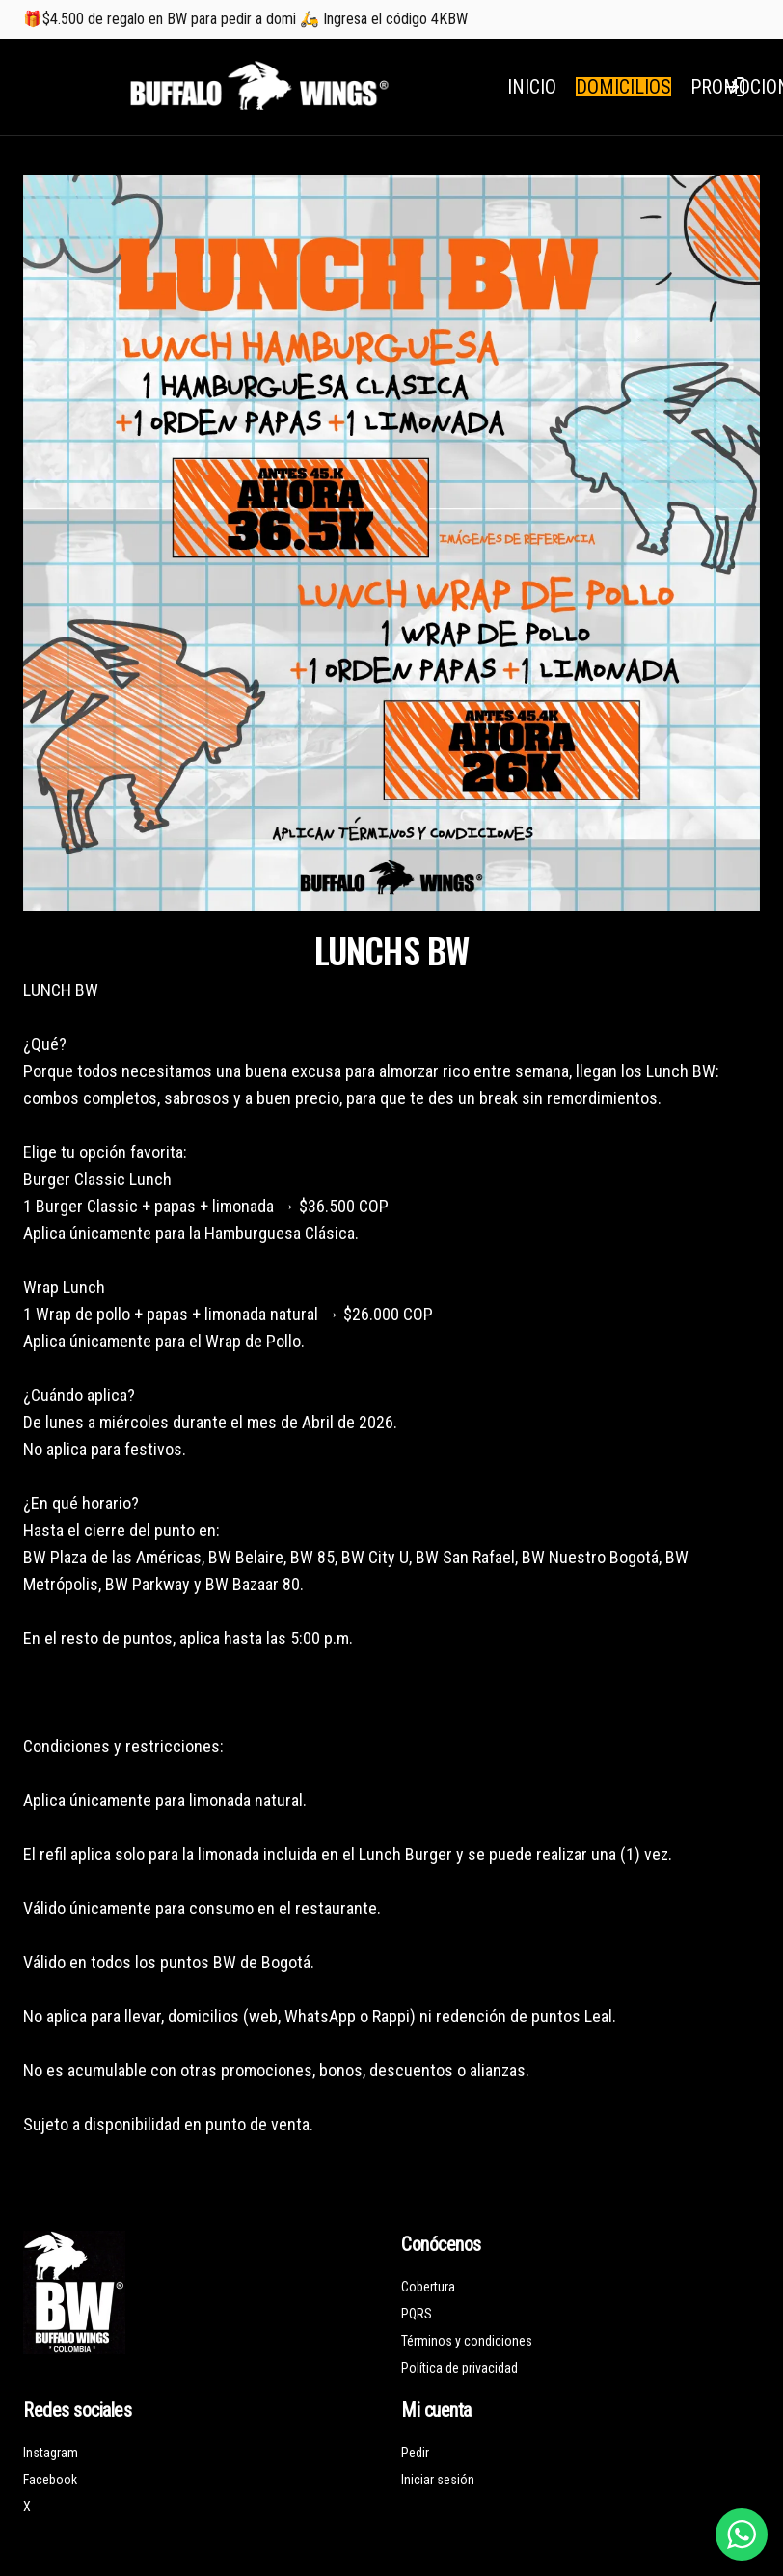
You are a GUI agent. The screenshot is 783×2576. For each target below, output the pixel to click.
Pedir (415, 2452)
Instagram (50, 2452)
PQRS (416, 2313)
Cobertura (428, 2286)
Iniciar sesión (437, 2479)
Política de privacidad (459, 2367)
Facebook (50, 2479)
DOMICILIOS (623, 86)
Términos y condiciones (466, 2340)
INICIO (531, 86)
